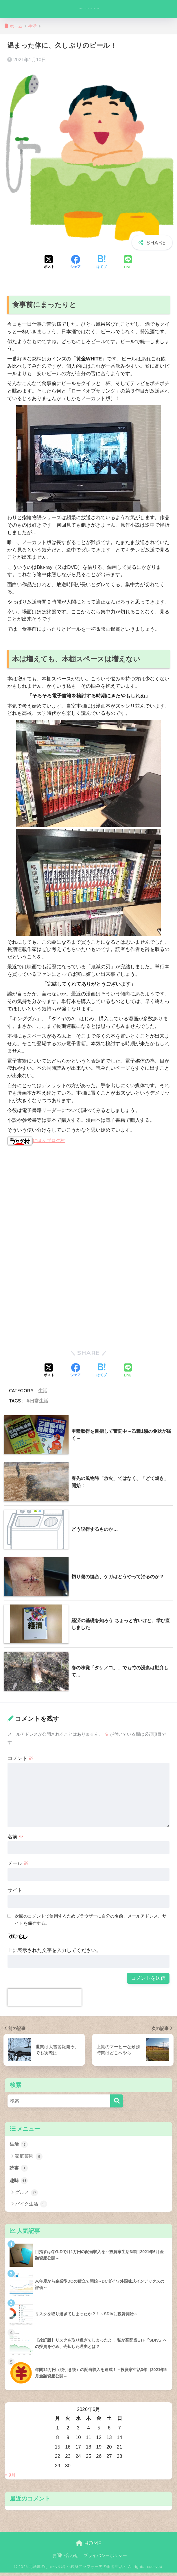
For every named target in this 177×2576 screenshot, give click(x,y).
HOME (89, 2547)
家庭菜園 (29, 2159)
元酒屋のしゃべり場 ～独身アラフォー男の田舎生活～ (89, 10)
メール (18, 1865)
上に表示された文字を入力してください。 (54, 1952)
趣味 (19, 2184)
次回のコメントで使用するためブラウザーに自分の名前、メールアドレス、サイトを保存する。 (91, 1922)
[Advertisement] (55, 1199)
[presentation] (45, 1999)
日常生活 (39, 1403)
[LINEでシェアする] (128, 265)
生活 (42, 1393)
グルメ (26, 2196)
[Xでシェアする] (49, 264)
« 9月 (10, 2478)
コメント (21, 1760)
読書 (19, 2171)
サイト (15, 1892)
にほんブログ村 (37, 1142)
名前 (16, 1839)
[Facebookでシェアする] (75, 264)
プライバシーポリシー (105, 2559)
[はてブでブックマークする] (101, 264)
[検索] (116, 2102)
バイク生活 (31, 2207)
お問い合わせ (65, 2559)
